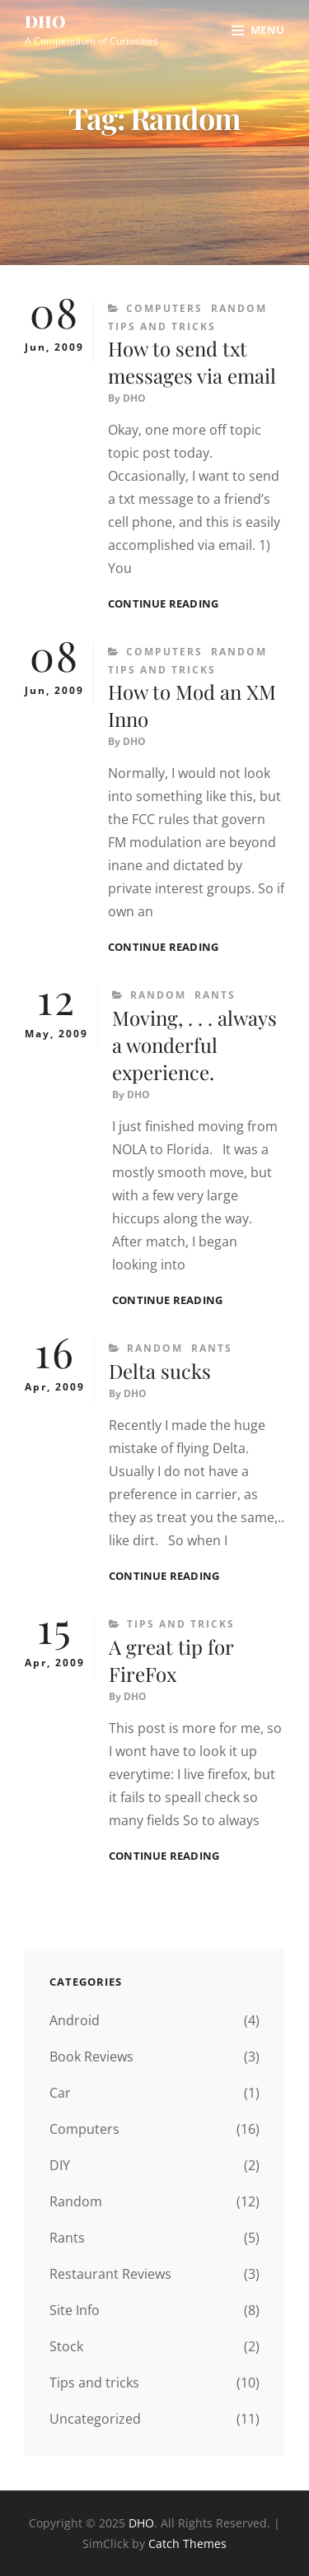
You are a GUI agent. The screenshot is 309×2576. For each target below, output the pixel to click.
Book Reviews (91, 2056)
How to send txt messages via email (192, 362)
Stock (66, 2346)
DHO (45, 21)
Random (239, 308)
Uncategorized (95, 2419)
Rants (215, 995)
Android (74, 2020)
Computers (164, 308)
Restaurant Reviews (110, 2274)
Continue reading (163, 604)
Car (60, 2093)
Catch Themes (187, 2543)
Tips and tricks (162, 326)
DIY (59, 2165)
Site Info (74, 2310)
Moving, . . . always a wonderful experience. (194, 1044)
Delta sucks (160, 1371)
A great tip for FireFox (171, 1660)
